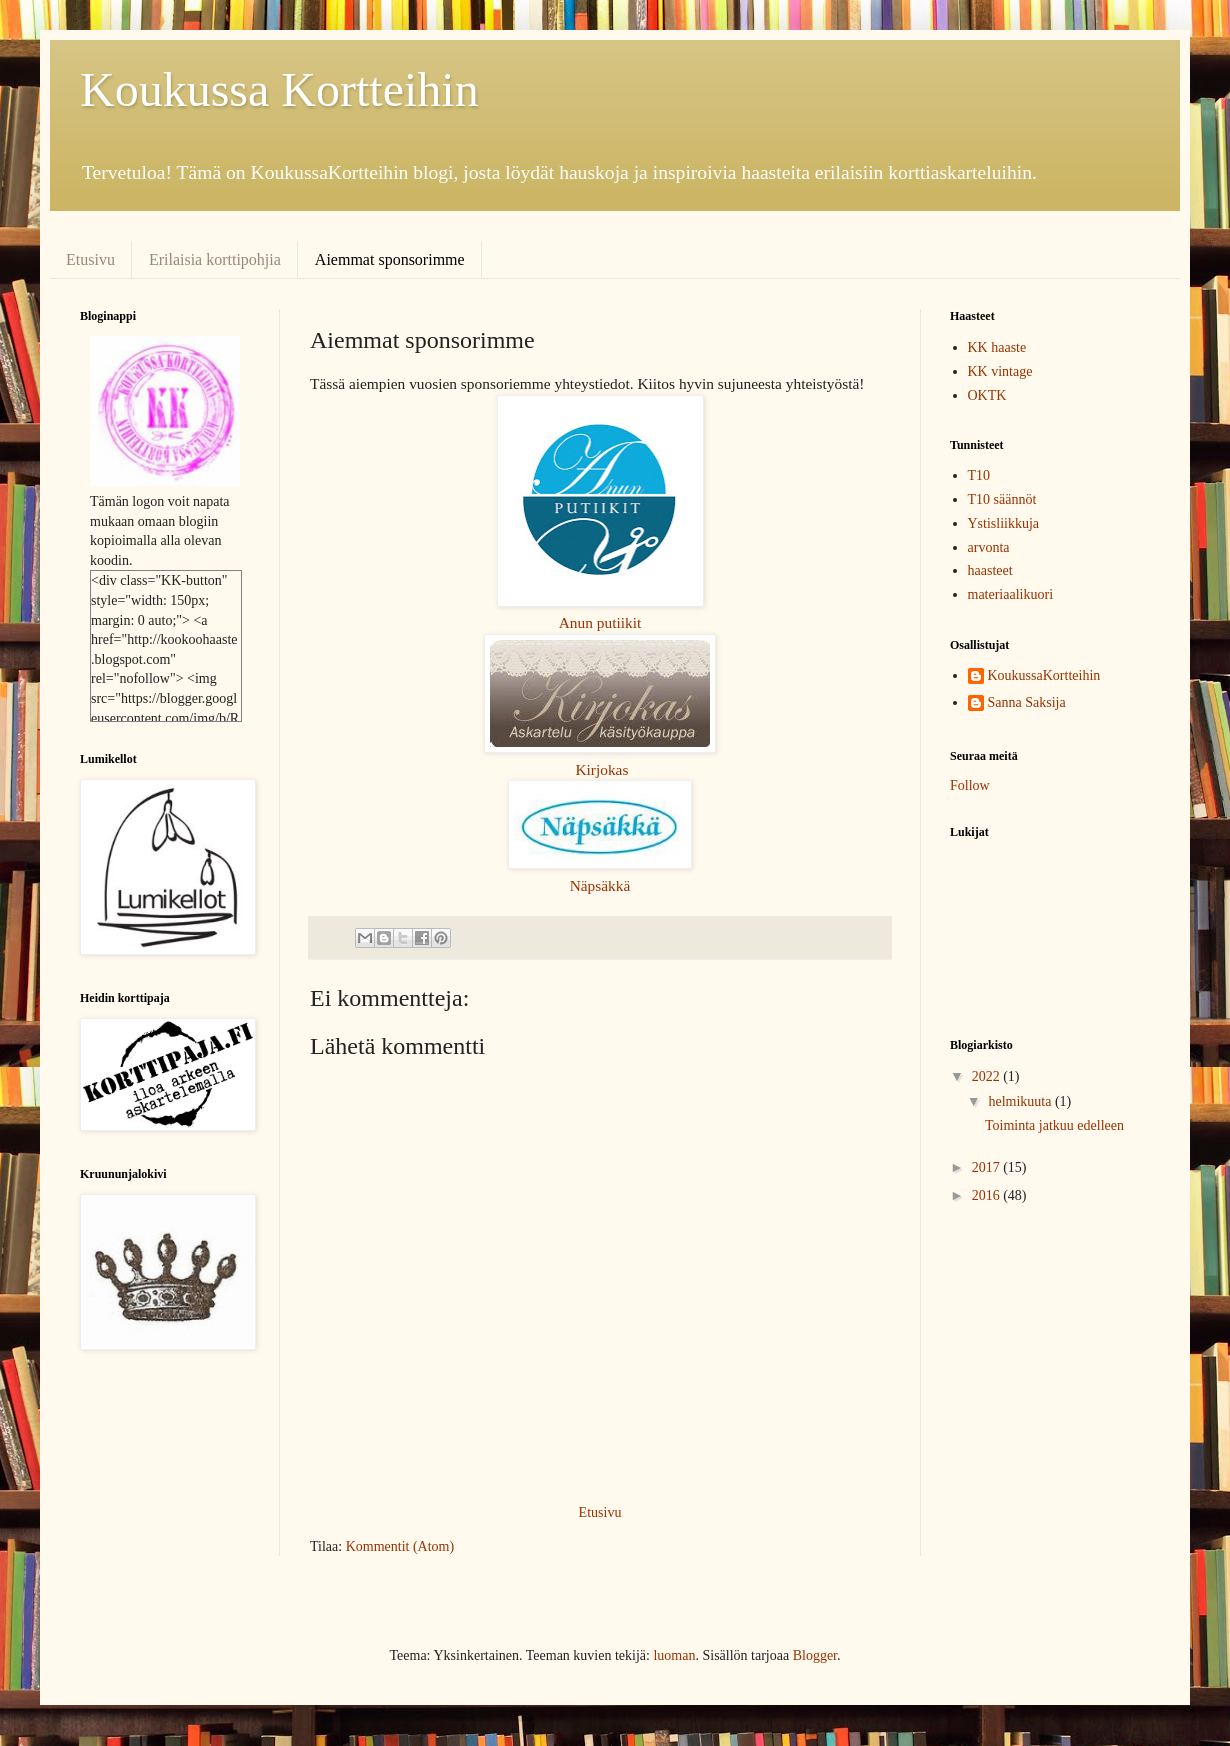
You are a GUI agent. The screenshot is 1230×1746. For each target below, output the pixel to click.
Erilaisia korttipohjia (215, 259)
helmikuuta (1021, 1101)
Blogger (815, 1655)
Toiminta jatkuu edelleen (1054, 1125)
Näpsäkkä (600, 885)
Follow (970, 785)
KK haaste (997, 347)
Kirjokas (601, 769)
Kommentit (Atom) (400, 1546)
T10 (979, 475)
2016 (988, 1195)
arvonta (989, 547)
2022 (988, 1076)
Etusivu (90, 259)
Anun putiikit (600, 622)
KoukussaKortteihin (1044, 675)
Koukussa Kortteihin (279, 89)
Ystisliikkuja (1004, 523)
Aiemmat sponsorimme (390, 259)
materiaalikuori (1011, 594)
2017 (988, 1167)
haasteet (990, 570)
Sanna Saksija (1027, 702)
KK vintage (1000, 371)
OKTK (987, 395)
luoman (674, 1655)
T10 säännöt (1002, 499)
